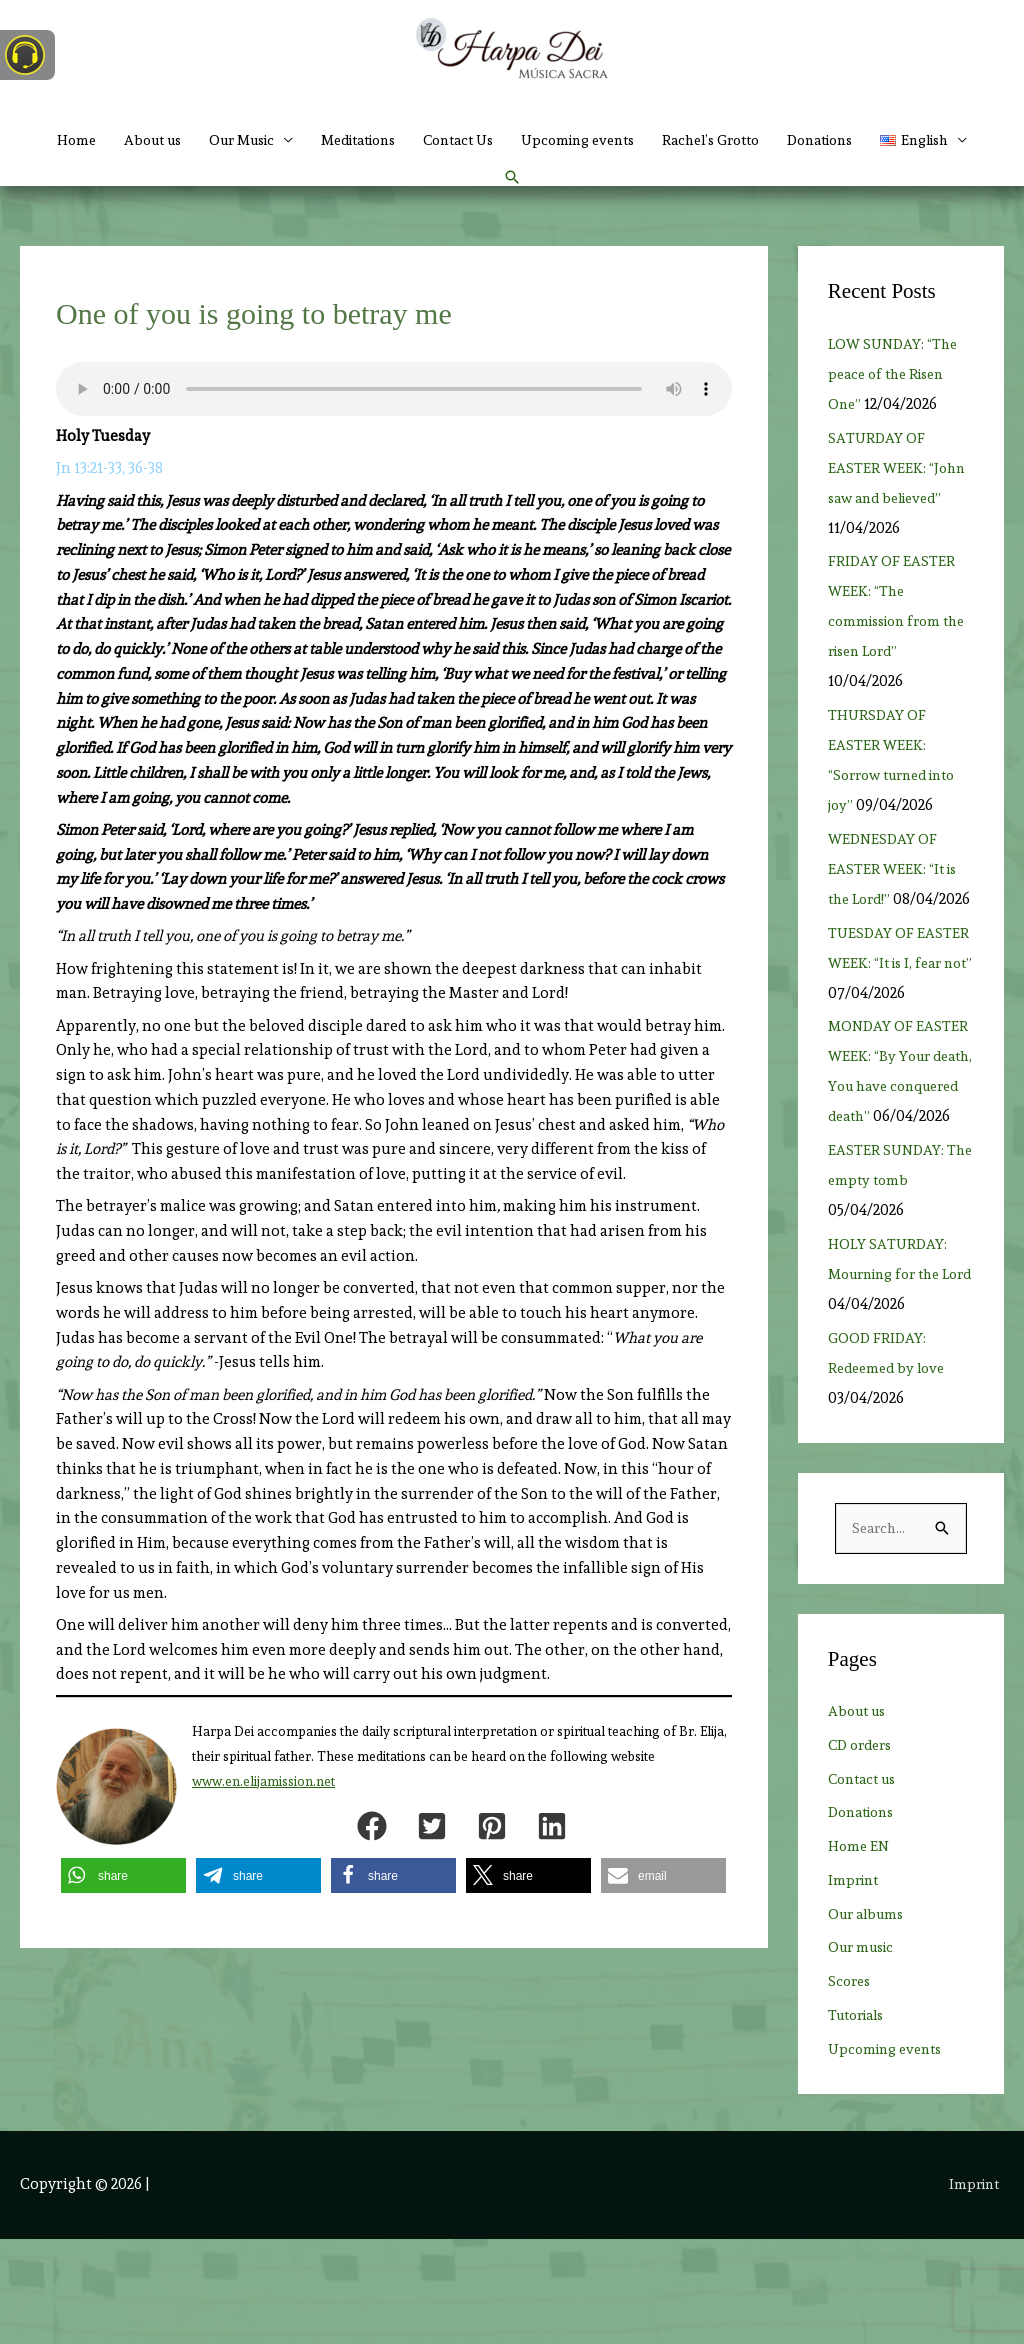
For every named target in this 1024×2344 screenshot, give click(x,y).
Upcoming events (647, 140)
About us (176, 140)
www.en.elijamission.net (263, 1824)
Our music (864, 2053)
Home (93, 140)
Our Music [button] (275, 140)
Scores (851, 2087)
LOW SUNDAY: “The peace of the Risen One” (897, 418)
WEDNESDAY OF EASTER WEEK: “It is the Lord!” (895, 913)
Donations (913, 140)
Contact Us (517, 140)
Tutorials (860, 2120)
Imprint (855, 1985)
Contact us (866, 1884)
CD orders (863, 1850)
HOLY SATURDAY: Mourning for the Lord (890, 1378)
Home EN (860, 1952)
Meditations (404, 140)
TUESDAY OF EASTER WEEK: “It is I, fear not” (900, 1036)
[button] (487, 200)
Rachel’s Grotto (792, 140)
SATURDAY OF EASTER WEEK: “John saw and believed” (899, 511)
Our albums (869, 2019)
